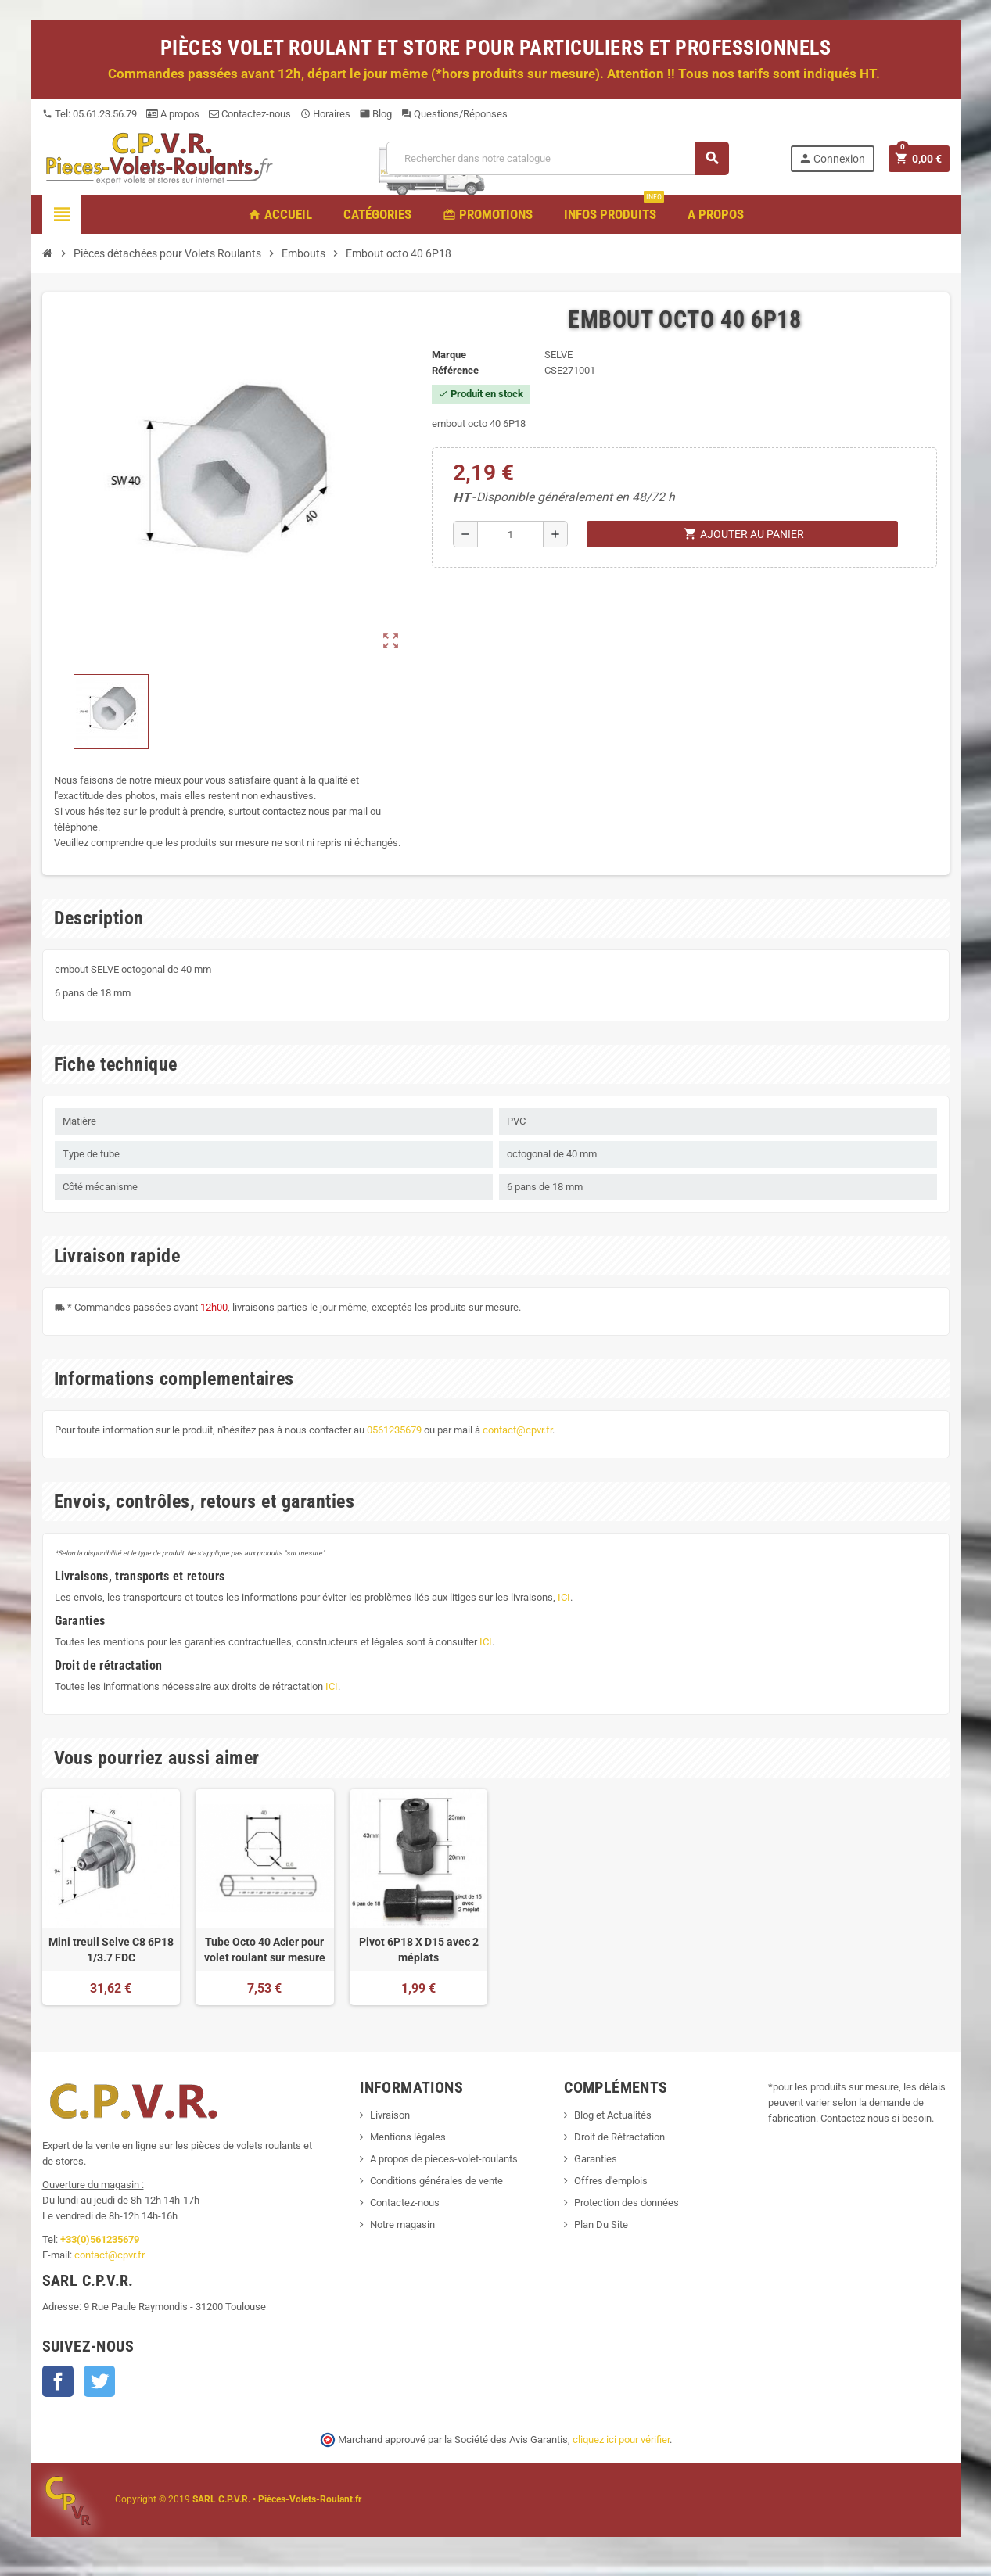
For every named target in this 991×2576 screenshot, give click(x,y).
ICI (564, 1597)
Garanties (595, 2159)
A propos (172, 114)
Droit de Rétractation (619, 2137)
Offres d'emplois (611, 2181)
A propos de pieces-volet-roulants (444, 2159)
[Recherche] (556, 158)
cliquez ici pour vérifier (621, 2439)
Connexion (832, 158)
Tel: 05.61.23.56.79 (89, 114)
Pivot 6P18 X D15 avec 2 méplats (419, 1950)
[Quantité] (510, 534)
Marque (449, 355)
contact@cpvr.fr (517, 1430)
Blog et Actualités (613, 2115)
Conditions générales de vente (436, 2181)
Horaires (325, 114)
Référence (455, 370)
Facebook (58, 2381)
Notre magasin (402, 2224)
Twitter (99, 2381)
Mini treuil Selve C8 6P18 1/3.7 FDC (111, 1950)
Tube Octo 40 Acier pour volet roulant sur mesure (264, 1950)
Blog (376, 114)
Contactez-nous (250, 114)
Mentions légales (408, 2137)
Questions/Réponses (454, 114)
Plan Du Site (601, 2224)
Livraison (390, 2115)
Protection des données (626, 2202)
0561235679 (394, 1430)
